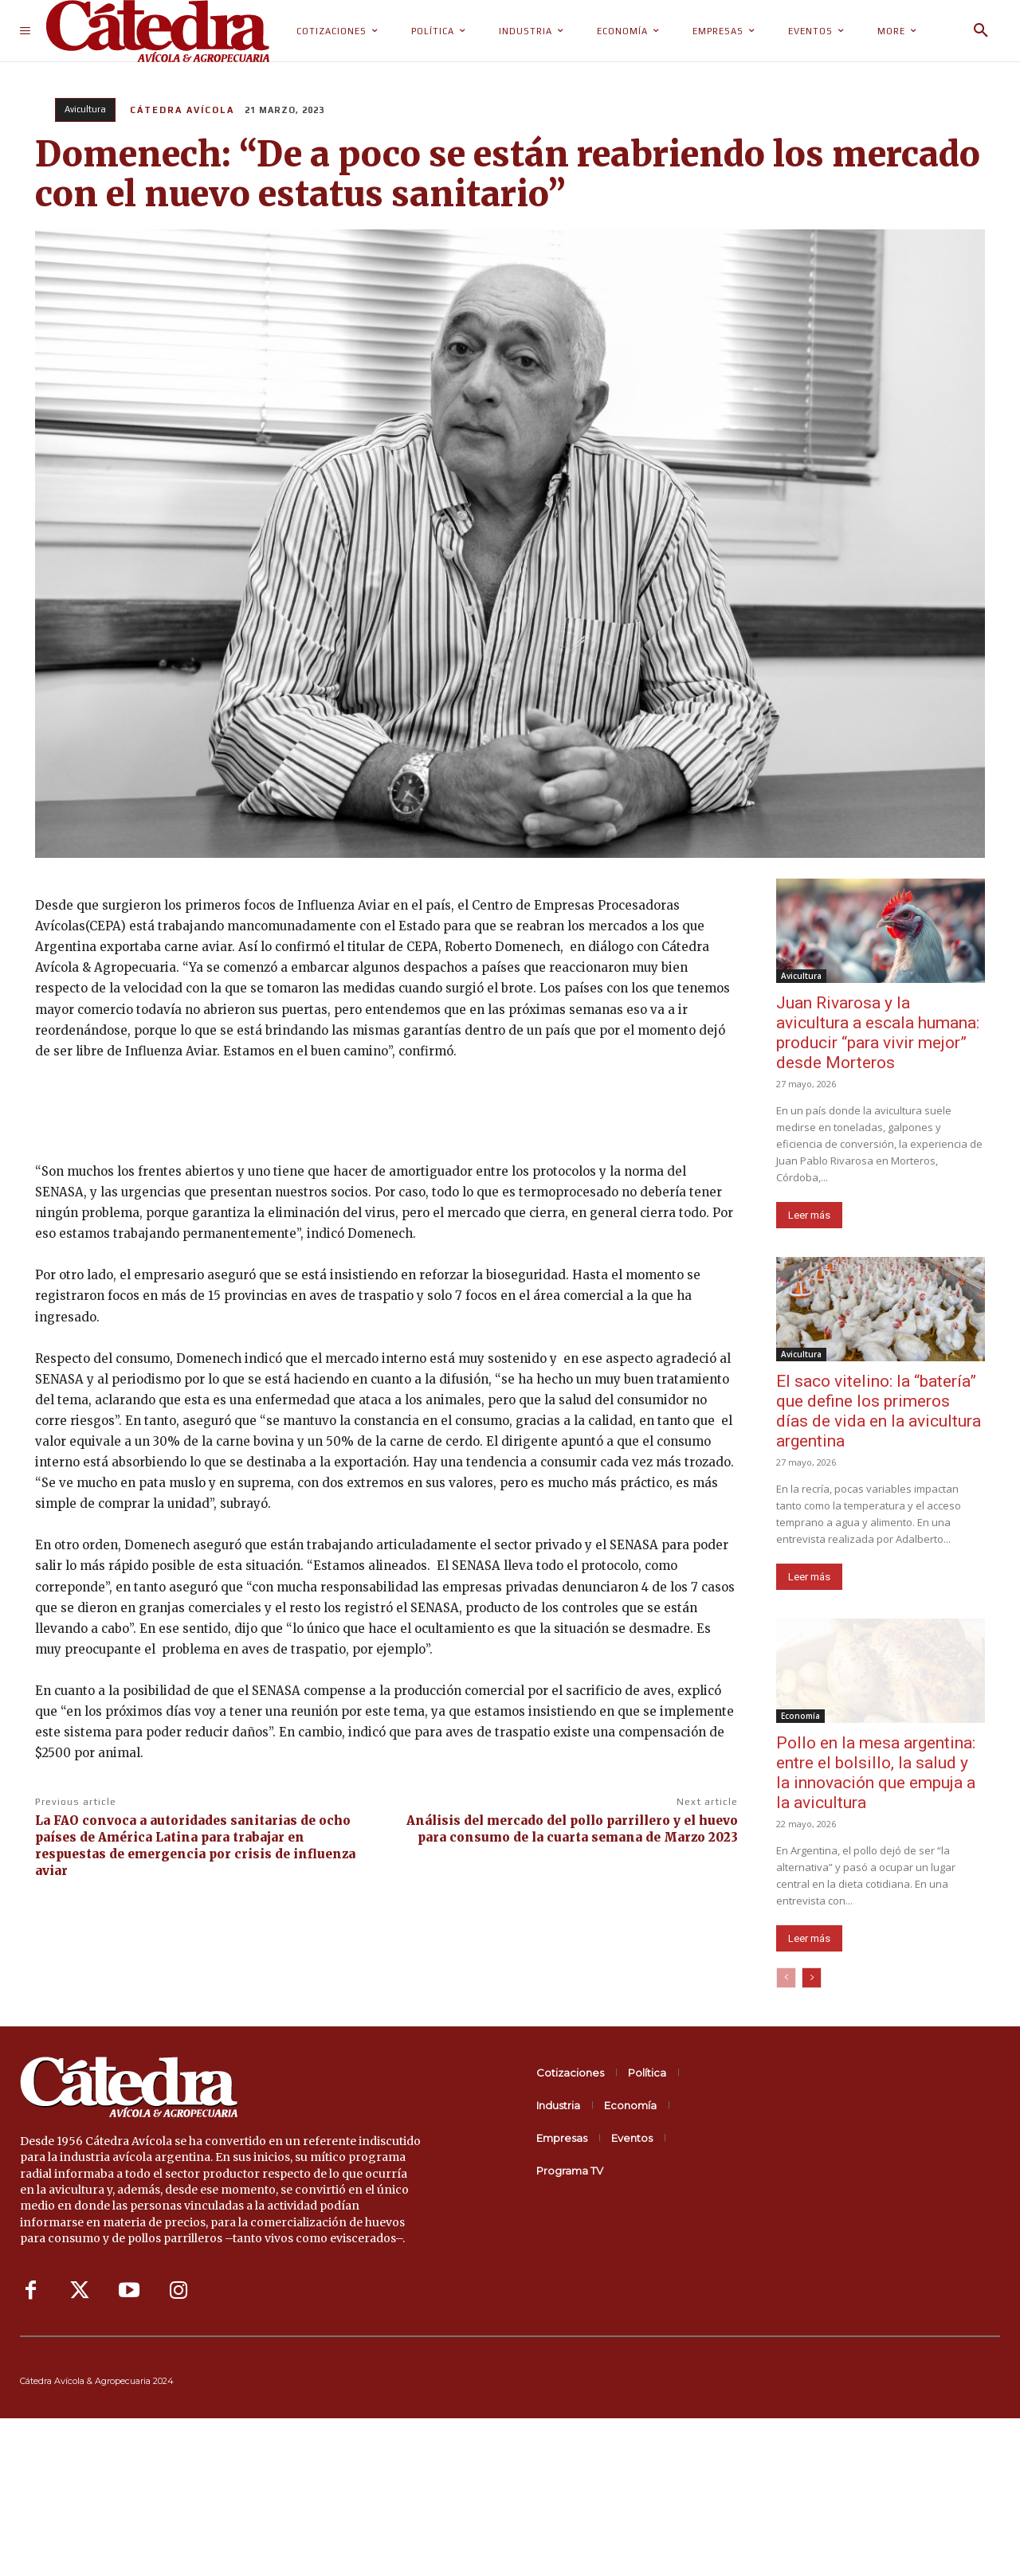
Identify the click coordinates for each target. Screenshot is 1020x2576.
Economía (800, 1715)
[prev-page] (786, 1977)
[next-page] (812, 1977)
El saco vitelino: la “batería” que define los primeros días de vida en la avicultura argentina (878, 1411)
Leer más (809, 1215)
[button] (981, 31)
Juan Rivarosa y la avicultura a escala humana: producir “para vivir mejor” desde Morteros (877, 1032)
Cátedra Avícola (182, 110)
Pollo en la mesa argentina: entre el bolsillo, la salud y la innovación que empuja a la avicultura (875, 1772)
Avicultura (85, 110)
